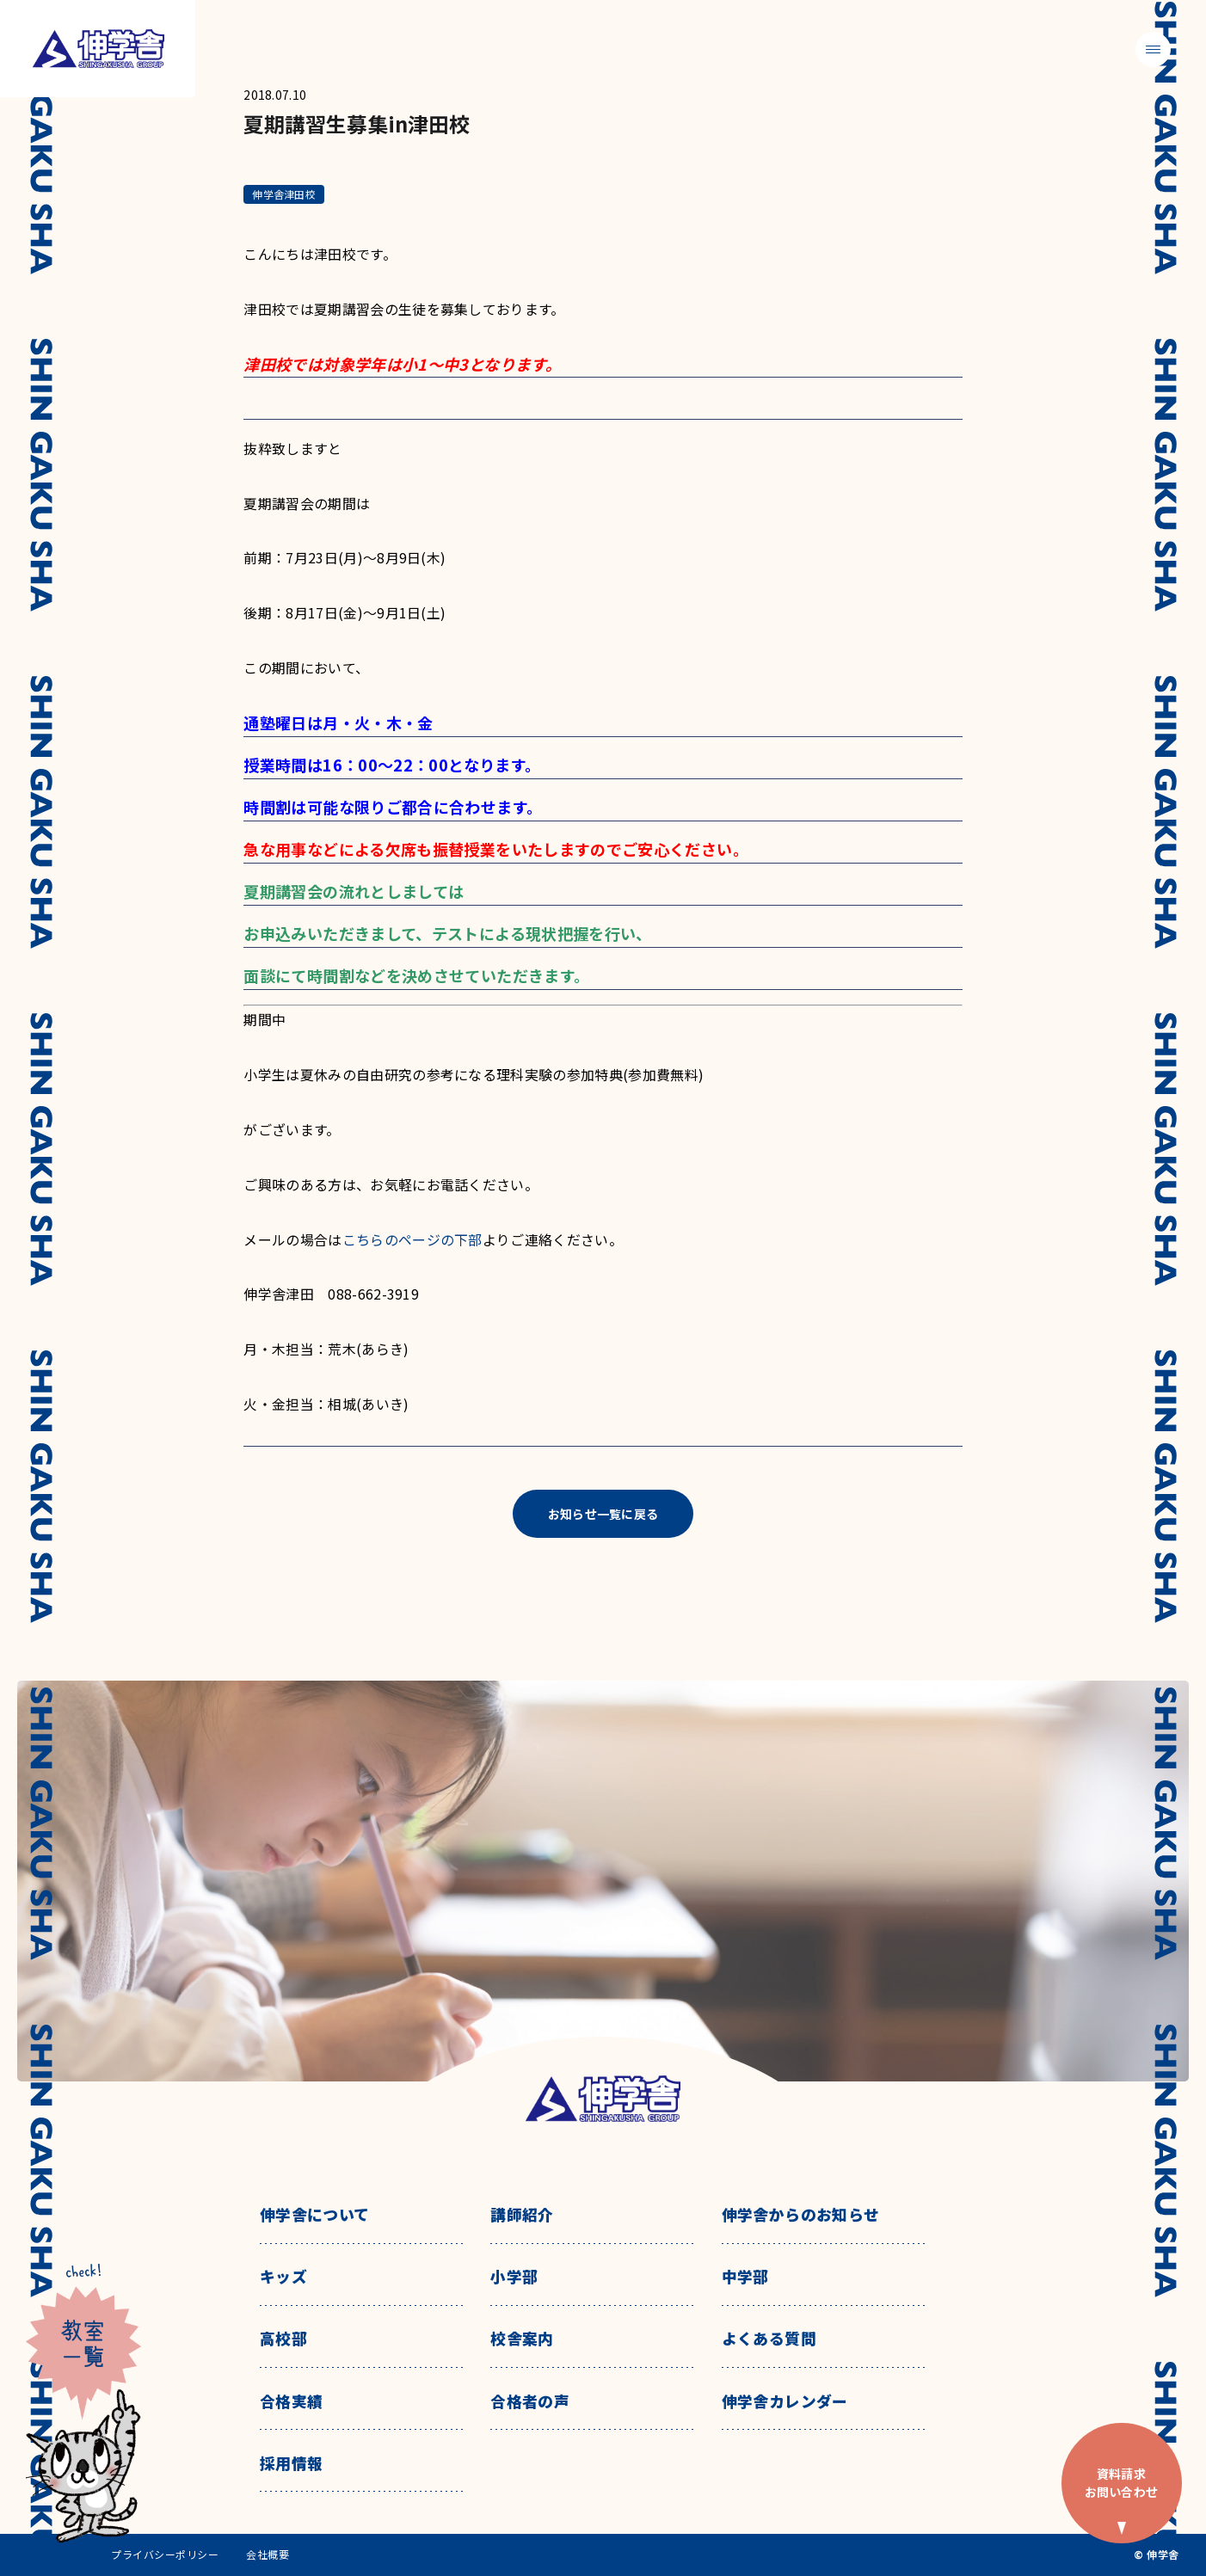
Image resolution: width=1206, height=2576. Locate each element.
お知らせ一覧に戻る (603, 1513)
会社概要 (267, 2554)
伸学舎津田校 (283, 194)
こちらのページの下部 (412, 1240)
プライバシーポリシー (164, 2554)
